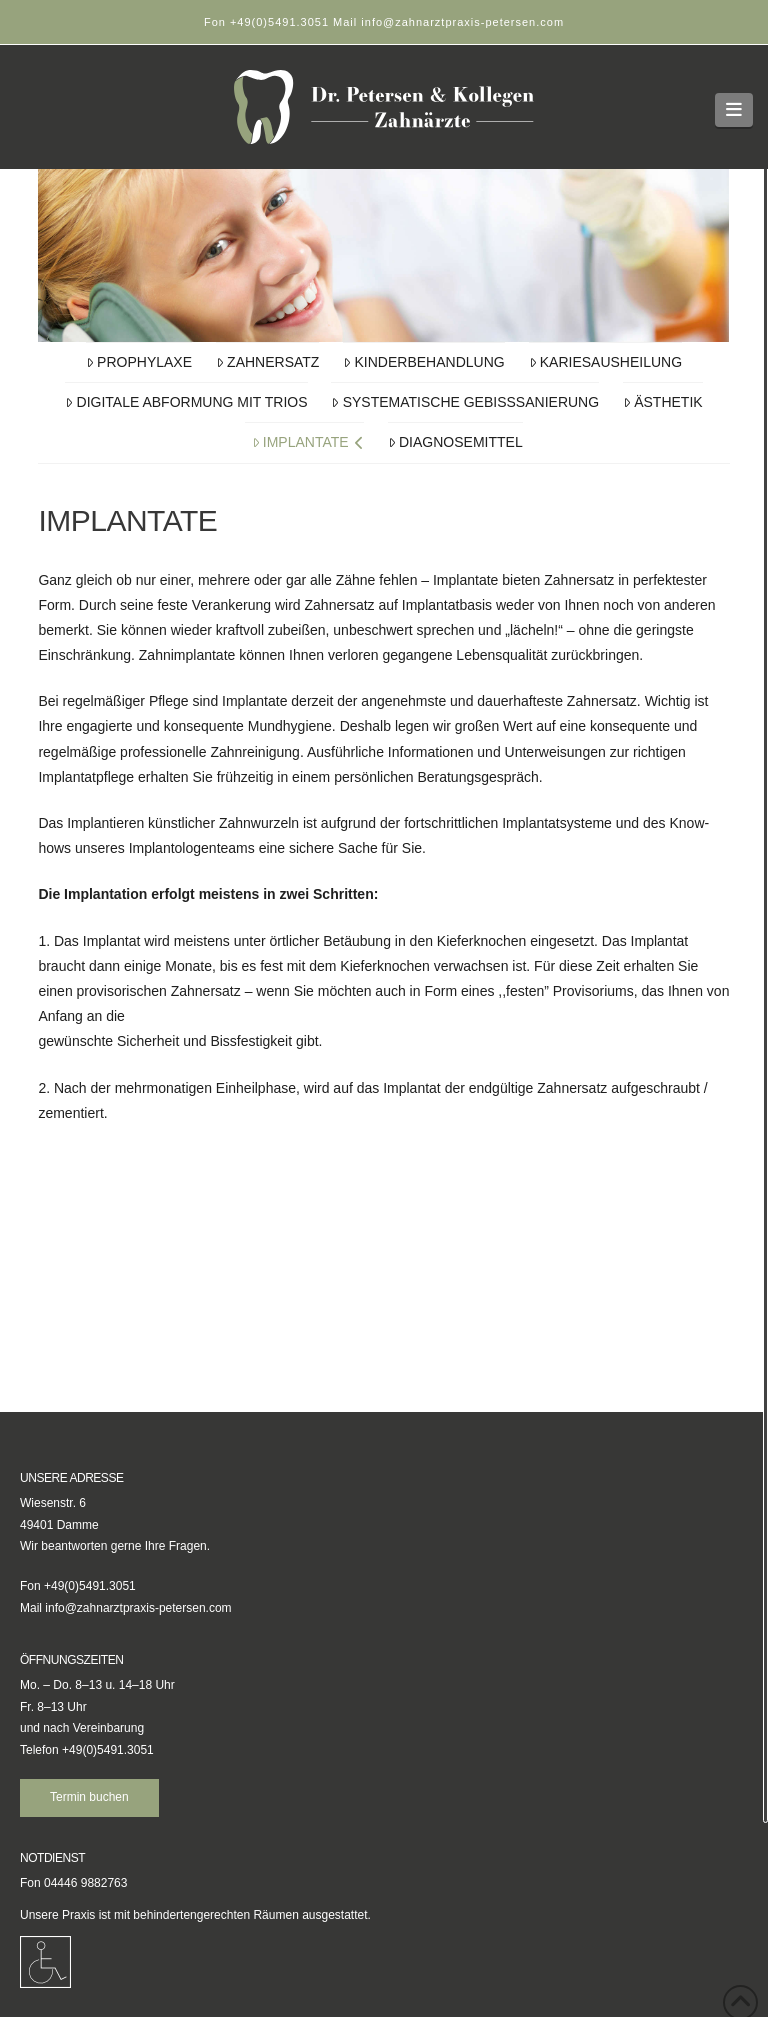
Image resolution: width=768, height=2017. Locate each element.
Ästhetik (663, 402)
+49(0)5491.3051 (108, 1750)
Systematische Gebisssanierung (465, 402)
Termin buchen (89, 1797)
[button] (734, 110)
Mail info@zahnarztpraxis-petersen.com (448, 22)
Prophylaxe (139, 362)
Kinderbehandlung (423, 362)
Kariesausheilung (606, 362)
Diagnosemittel (455, 442)
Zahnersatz (268, 362)
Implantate (308, 442)
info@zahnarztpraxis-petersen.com (138, 1608)
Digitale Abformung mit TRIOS (186, 402)
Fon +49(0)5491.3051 (268, 22)
